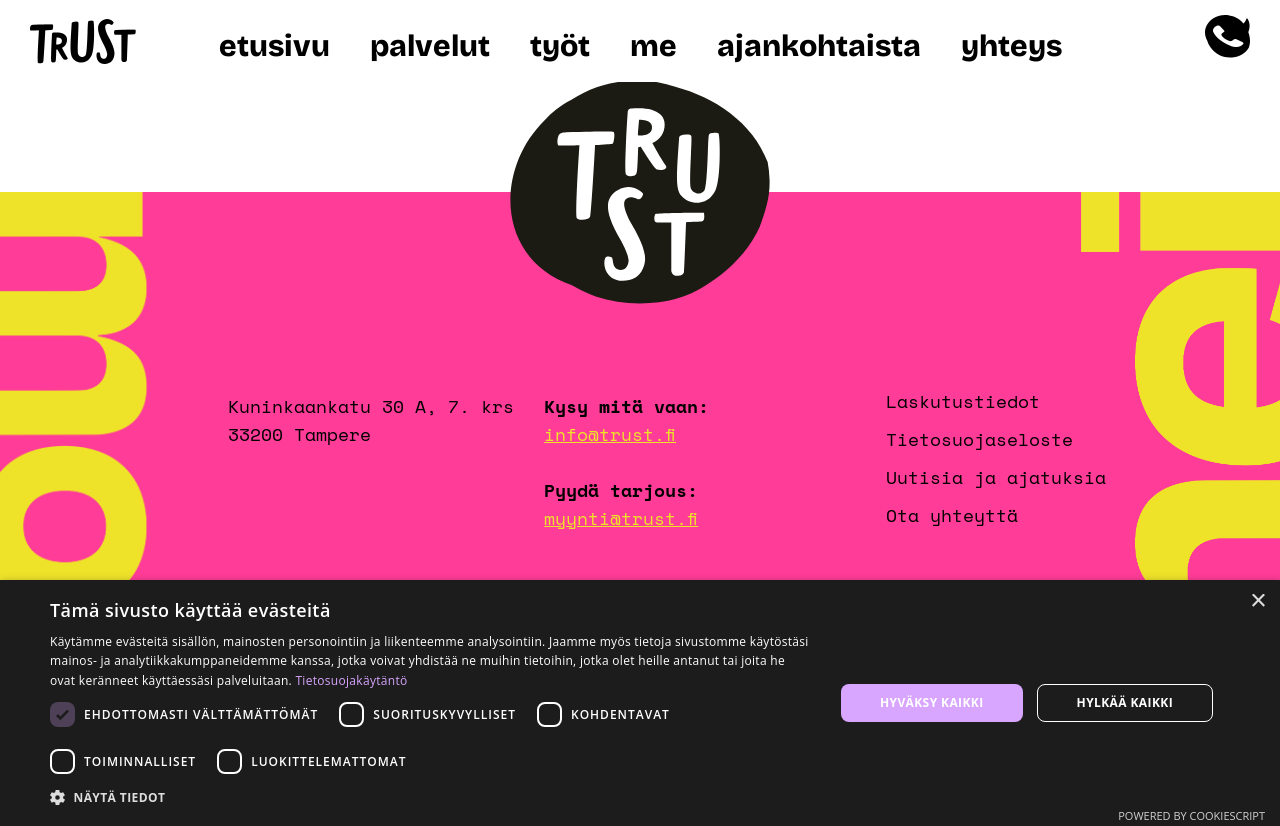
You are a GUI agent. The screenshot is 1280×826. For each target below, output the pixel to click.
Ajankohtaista (819, 46)
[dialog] (640, 703)
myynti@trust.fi (621, 518)
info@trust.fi (610, 434)
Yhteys (1011, 46)
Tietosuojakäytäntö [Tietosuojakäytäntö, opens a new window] (351, 680)
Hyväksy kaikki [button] (932, 702)
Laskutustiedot (963, 401)
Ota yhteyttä (952, 515)
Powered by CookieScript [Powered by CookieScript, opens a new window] (1191, 815)
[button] (430, 798)
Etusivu (274, 46)
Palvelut (430, 46)
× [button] (1257, 601)
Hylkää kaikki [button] (1125, 702)
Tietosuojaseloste (979, 439)
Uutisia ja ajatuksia (996, 477)
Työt (560, 46)
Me (653, 46)
